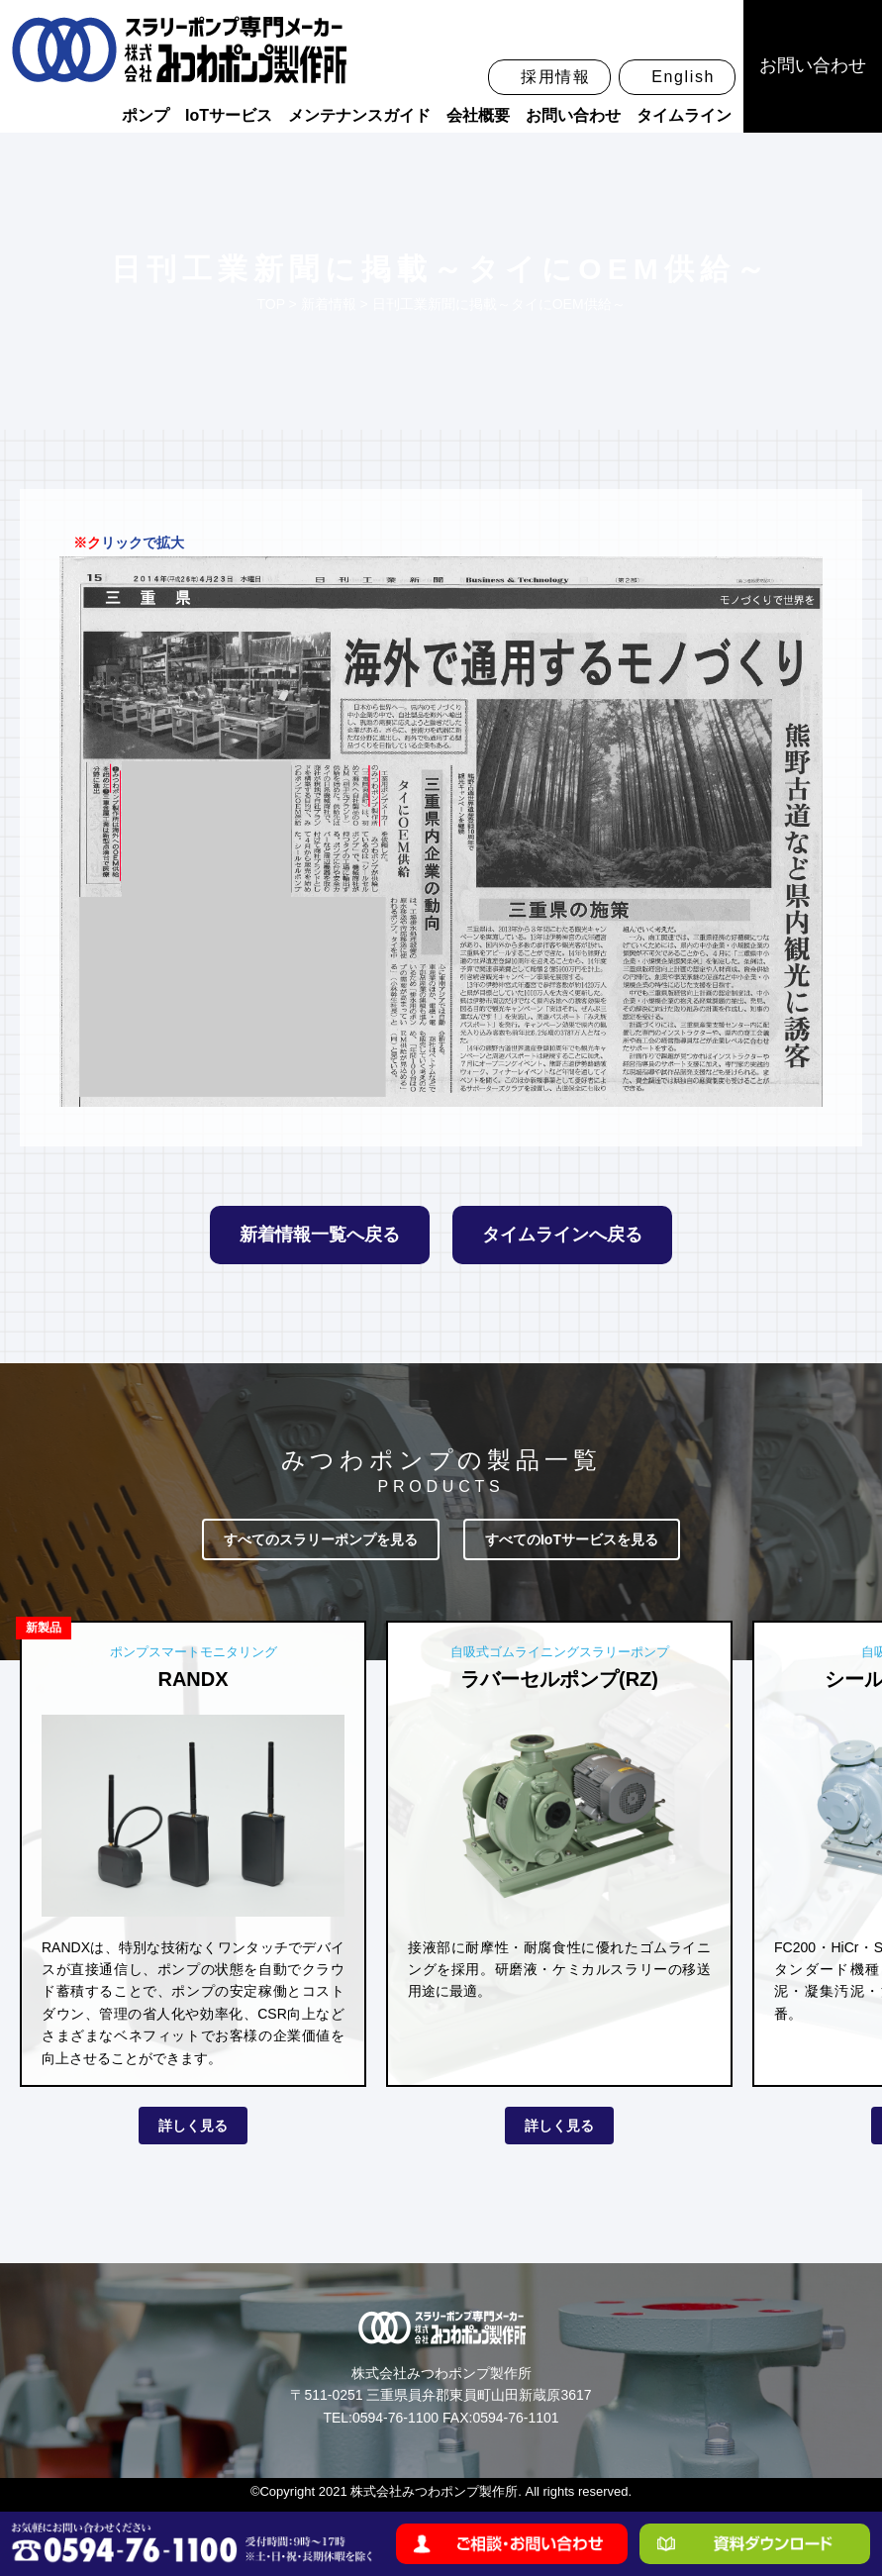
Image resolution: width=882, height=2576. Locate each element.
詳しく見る (193, 2125)
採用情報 (555, 76)
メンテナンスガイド (359, 115)
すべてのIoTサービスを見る (571, 1539)
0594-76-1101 (515, 2418)
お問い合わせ (573, 115)
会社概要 (478, 115)
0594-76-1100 (395, 2418)
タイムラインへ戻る (562, 1234)
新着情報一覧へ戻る (320, 1234)
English (683, 76)
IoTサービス (228, 115)
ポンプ (145, 115)
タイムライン (684, 115)
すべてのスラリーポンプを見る (321, 1539)
